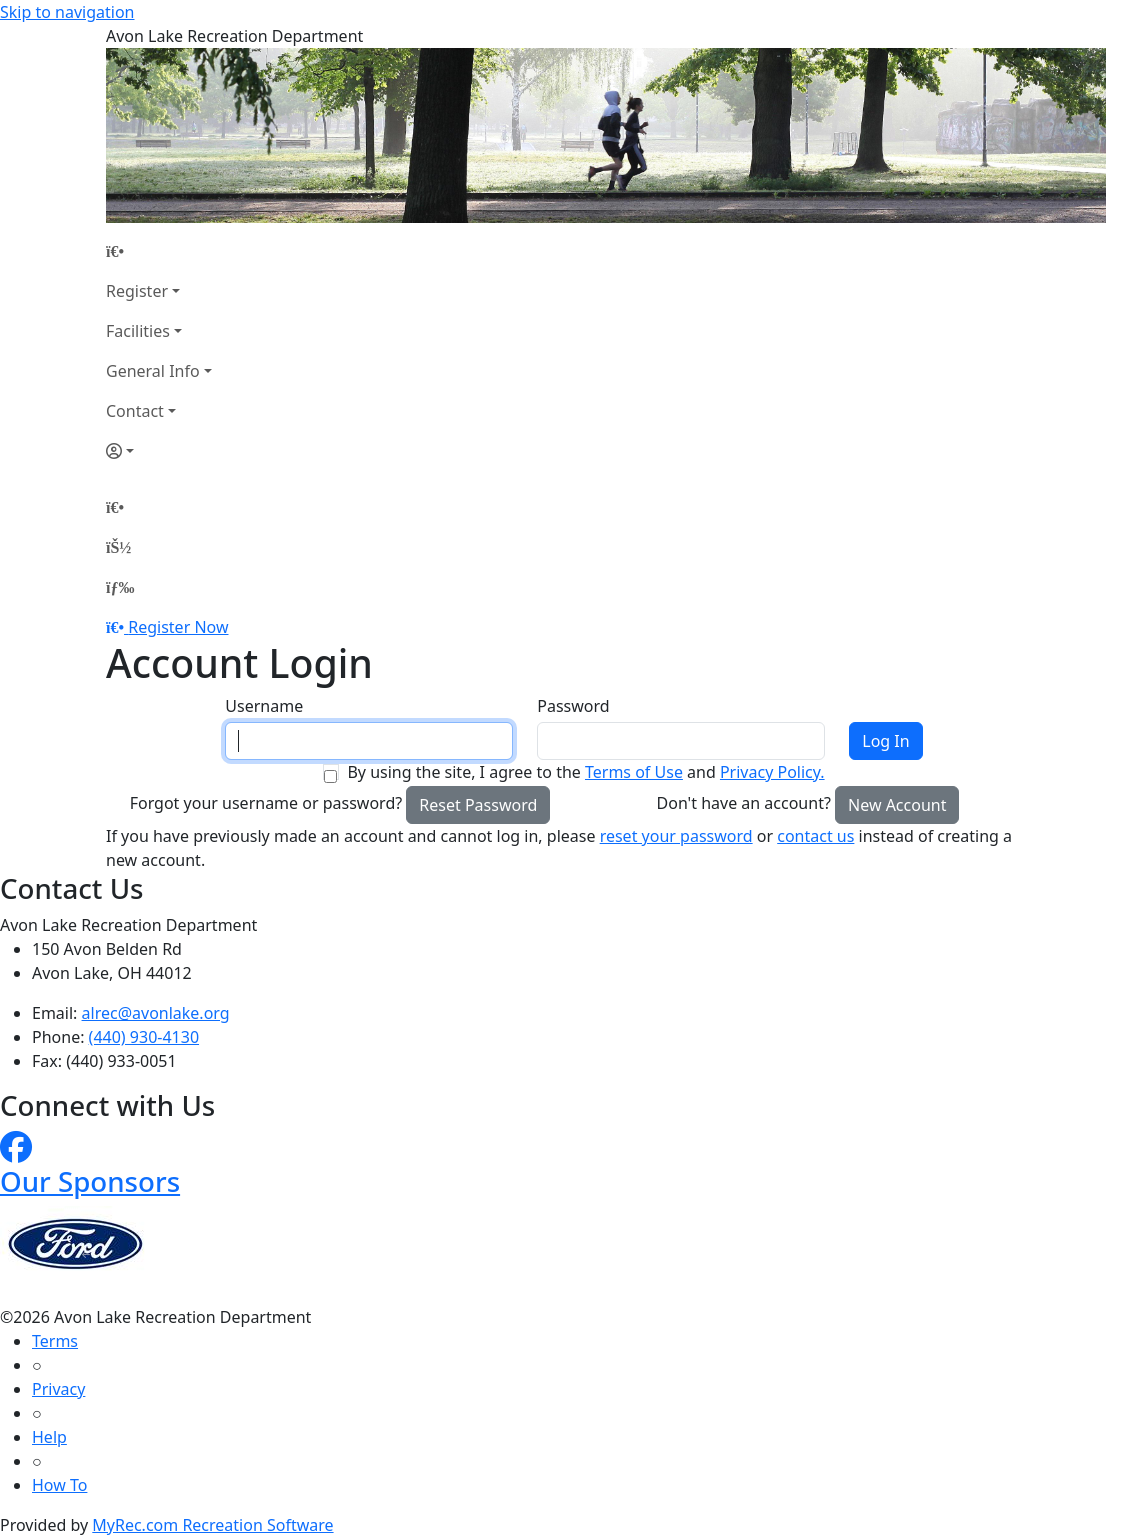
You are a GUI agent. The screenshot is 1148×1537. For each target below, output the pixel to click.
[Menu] (120, 587)
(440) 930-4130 (144, 1037)
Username (264, 706)
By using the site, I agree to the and (585, 772)
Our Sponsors (90, 1181)
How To (59, 1485)
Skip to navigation (67, 12)
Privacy (58, 1389)
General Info (153, 371)
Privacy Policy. (772, 772)
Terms (55, 1341)
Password (573, 706)
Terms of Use (634, 772)
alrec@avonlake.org (156, 1013)
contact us (815, 836)
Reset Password (478, 805)
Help (49, 1437)
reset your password (676, 836)
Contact (135, 411)
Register (137, 291)
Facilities (138, 331)
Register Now (178, 627)
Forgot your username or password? (266, 803)
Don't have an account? (744, 803)
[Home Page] (159, 251)
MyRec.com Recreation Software (212, 1525)
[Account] (159, 451)
